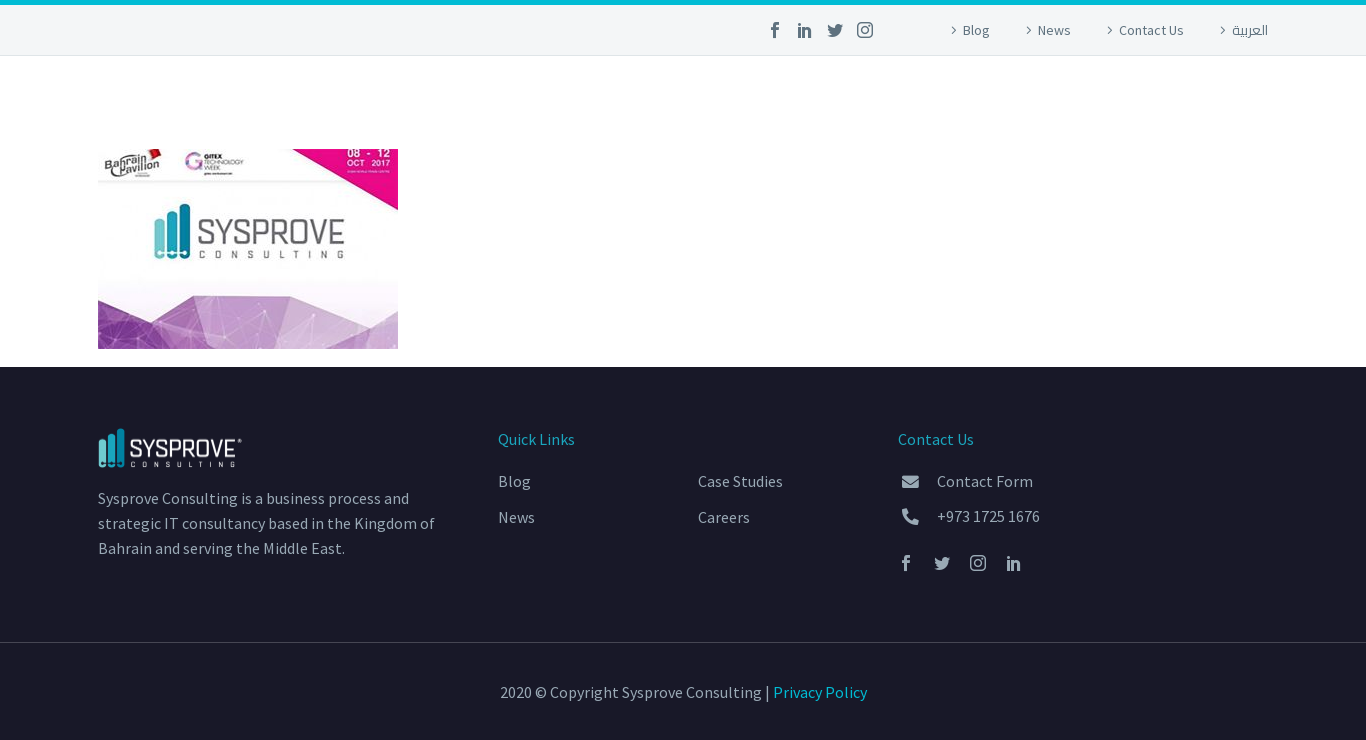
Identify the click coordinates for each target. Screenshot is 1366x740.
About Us (1158, 98)
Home (581, 98)
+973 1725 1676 (988, 516)
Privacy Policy (820, 692)
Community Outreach (983, 98)
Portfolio (803, 98)
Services (680, 98)
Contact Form (985, 481)
